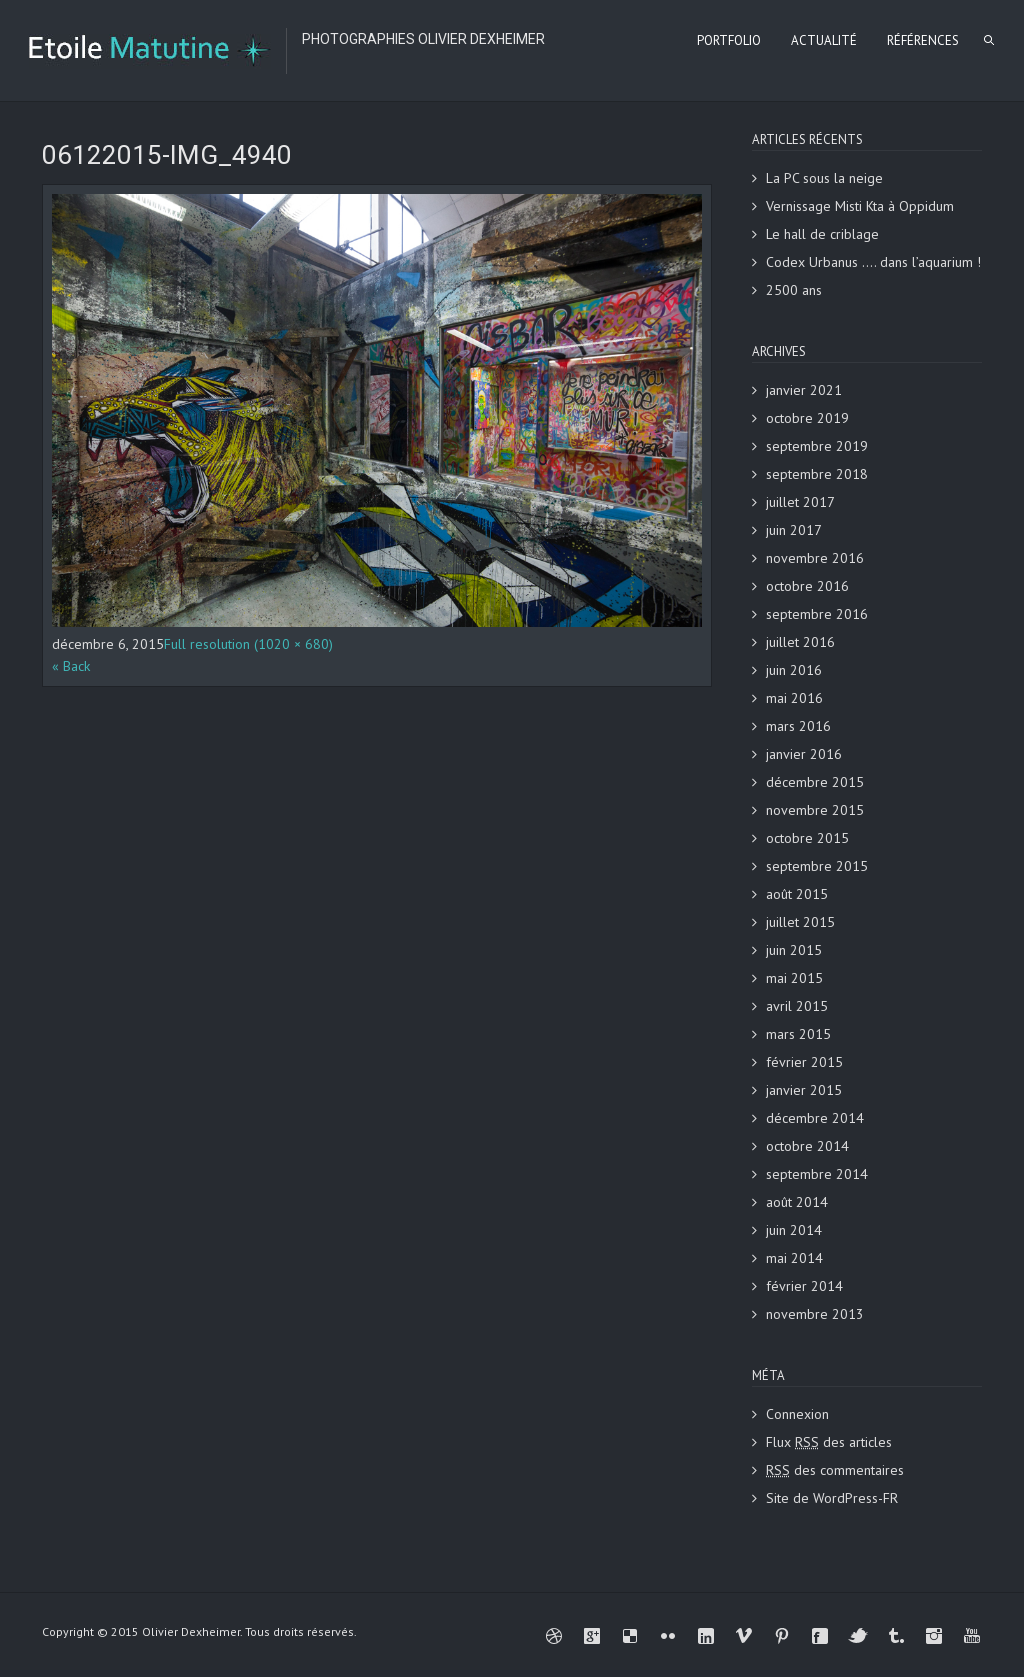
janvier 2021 (804, 390)
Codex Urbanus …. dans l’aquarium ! (873, 262)
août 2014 (797, 1202)
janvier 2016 (804, 754)
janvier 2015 (804, 1090)
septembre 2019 (817, 446)
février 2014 (804, 1286)
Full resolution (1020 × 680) (248, 644)
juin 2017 (794, 530)
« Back (71, 666)
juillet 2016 (800, 642)
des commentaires (835, 1470)
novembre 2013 (815, 1314)
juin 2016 (794, 670)
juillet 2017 (800, 502)
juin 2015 (794, 950)
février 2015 (804, 1062)
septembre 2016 (817, 614)
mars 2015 (798, 1034)
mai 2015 (794, 978)
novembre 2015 (815, 810)
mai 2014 (794, 1258)
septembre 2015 (817, 866)
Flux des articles (829, 1442)
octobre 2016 (807, 586)
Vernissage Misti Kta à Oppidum (860, 206)
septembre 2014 (817, 1174)
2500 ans (794, 290)
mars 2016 (798, 726)
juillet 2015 (800, 922)
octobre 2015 (807, 838)
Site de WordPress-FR (832, 1498)
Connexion (797, 1414)
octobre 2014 (807, 1146)
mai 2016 (794, 698)
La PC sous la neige (824, 178)
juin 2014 (794, 1230)
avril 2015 (797, 1006)
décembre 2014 (815, 1118)
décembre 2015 (815, 782)
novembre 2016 (815, 558)
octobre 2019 (807, 418)
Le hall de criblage (822, 234)
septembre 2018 (817, 474)
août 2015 (797, 894)
